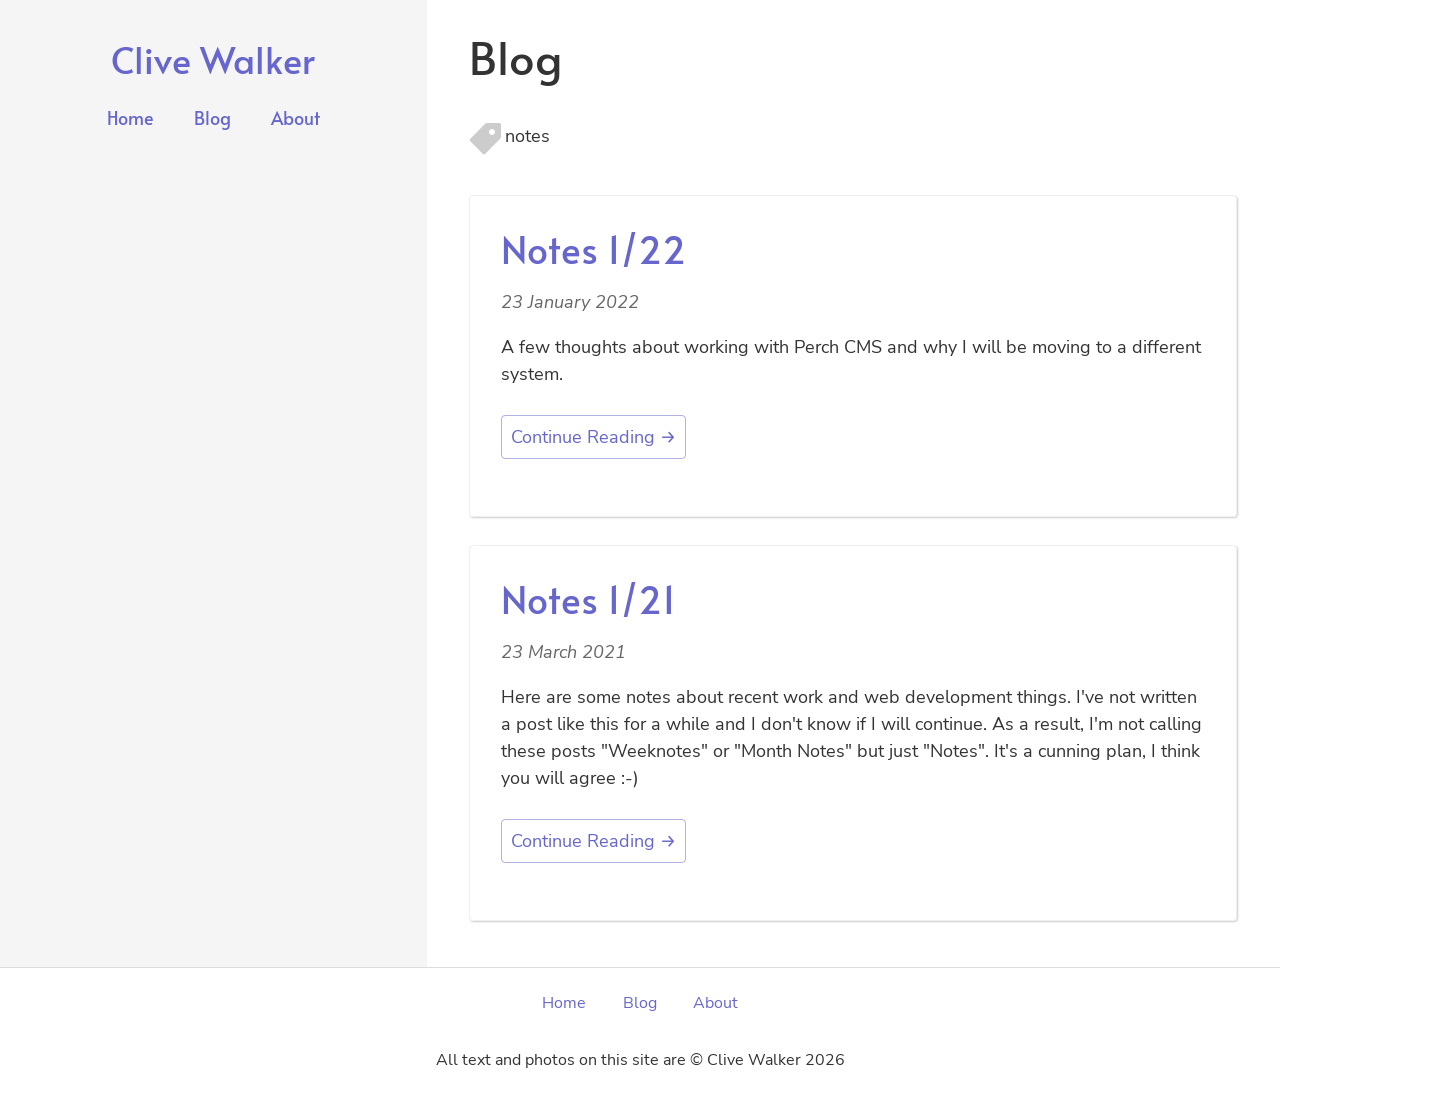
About (295, 117)
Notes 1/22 (593, 248)
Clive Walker (213, 59)
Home (130, 117)
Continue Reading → (593, 437)
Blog (212, 117)
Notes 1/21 (588, 598)
